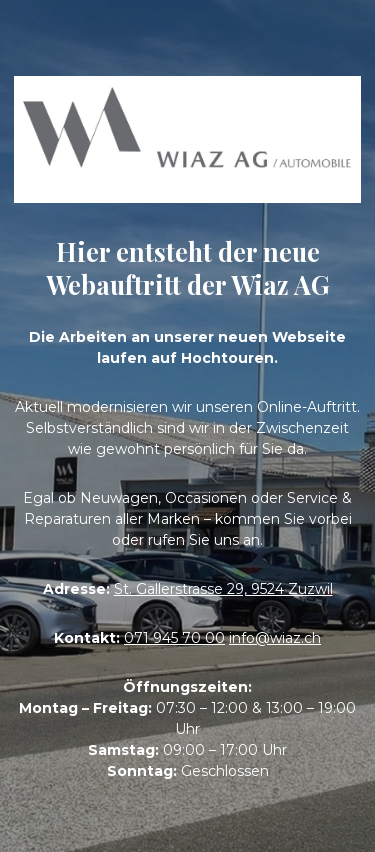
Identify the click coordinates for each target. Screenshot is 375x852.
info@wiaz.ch (275, 638)
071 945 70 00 (174, 638)
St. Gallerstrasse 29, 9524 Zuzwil (223, 589)
